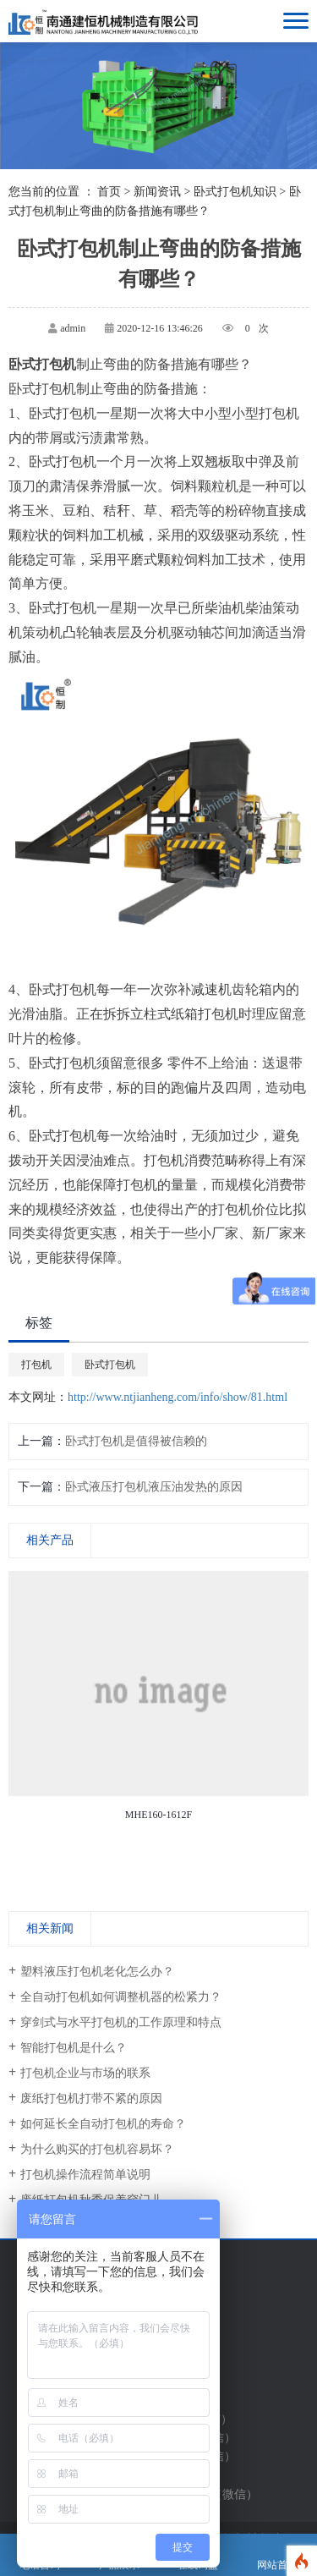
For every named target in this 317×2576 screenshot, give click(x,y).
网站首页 (277, 2555)
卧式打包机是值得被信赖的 (136, 1441)
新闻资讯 (157, 191)
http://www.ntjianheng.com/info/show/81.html (177, 1397)
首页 (109, 191)
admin (72, 328)
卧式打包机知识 (235, 191)
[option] (158, 1699)
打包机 (36, 1364)
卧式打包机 (110, 1364)
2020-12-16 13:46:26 (160, 328)
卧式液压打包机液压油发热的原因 (154, 1486)
